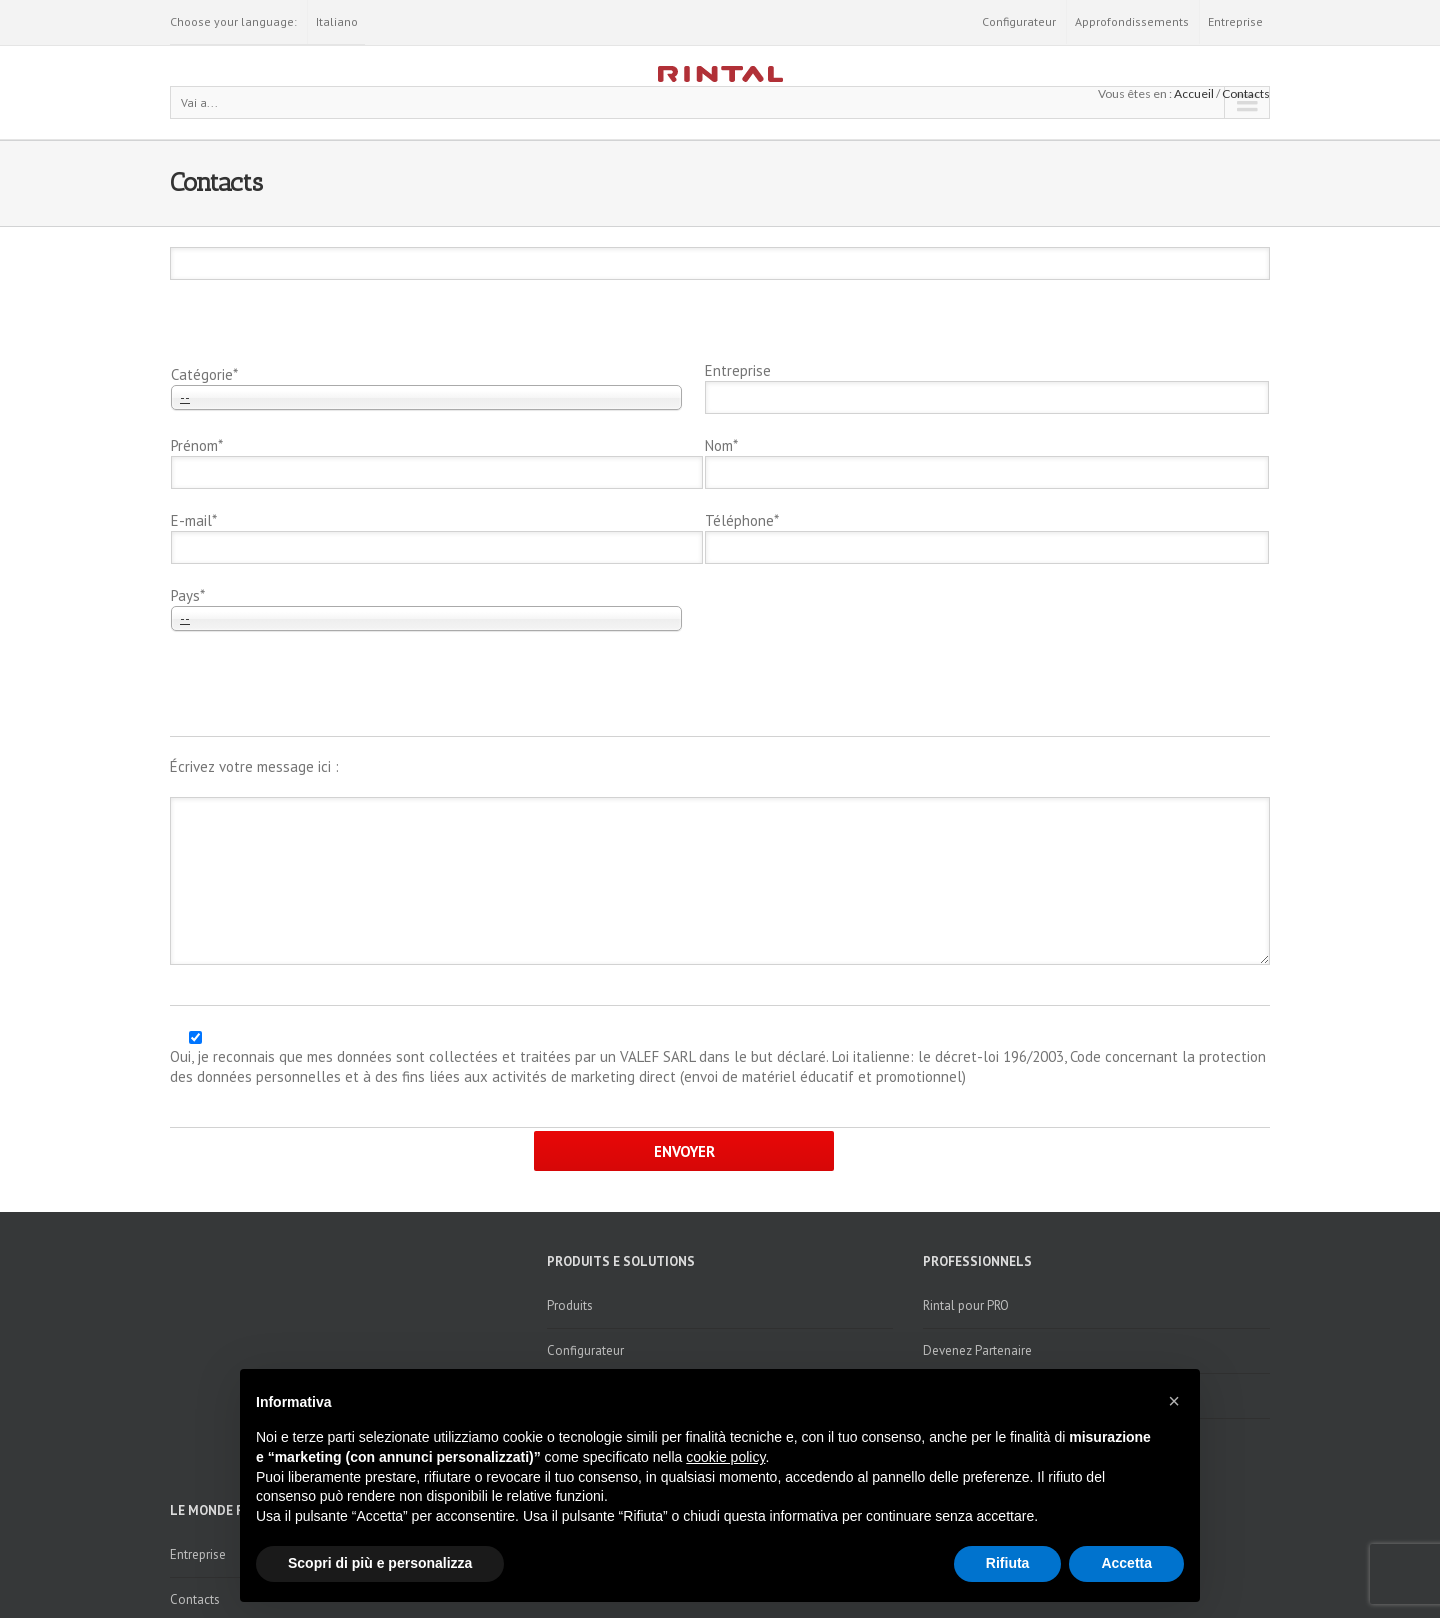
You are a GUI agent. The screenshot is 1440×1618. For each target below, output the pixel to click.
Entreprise (1235, 21)
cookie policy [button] (725, 1457)
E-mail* (194, 520)
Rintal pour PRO (966, 1305)
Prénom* (197, 445)
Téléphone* (742, 520)
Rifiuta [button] (1008, 1563)
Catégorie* (204, 374)
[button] (1174, 1401)
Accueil (1194, 93)
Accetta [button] (1126, 1563)
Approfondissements (1132, 21)
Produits (570, 1305)
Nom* (721, 445)
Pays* (188, 595)
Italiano (337, 21)
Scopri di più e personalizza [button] (380, 1563)
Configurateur (1019, 21)
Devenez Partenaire (977, 1350)
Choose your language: (233, 21)
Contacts (1246, 93)
